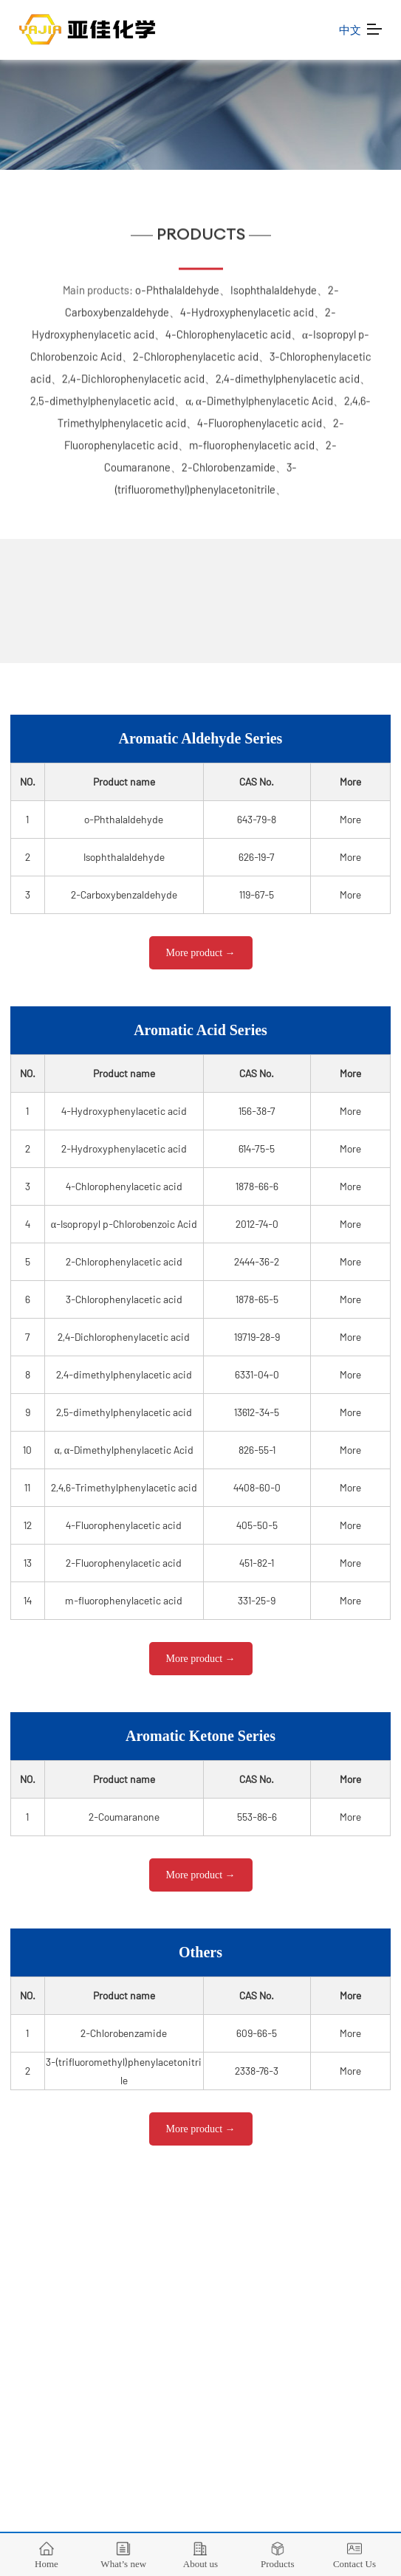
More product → (200, 952)
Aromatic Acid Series (200, 1030)
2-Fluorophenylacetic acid (124, 1562)
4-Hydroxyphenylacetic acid (247, 308)
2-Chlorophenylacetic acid (195, 352)
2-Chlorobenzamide (228, 463)
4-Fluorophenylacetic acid (259, 418)
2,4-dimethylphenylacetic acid (288, 374)
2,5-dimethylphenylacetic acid (102, 396)
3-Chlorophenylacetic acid (124, 1299)
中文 (350, 30)
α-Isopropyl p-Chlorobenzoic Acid (124, 1223)
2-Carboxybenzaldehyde (124, 894)
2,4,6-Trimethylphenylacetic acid (124, 1487)
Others (200, 1952)
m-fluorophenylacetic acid (252, 440)
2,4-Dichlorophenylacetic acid (133, 374)
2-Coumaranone (124, 1816)
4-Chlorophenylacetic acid (228, 330)
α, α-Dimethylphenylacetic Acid (259, 396)
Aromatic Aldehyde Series (201, 738)
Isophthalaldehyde (273, 285)
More (350, 819)
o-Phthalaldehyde (177, 285)
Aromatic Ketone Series (200, 1736)
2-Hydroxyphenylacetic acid (124, 1148)
